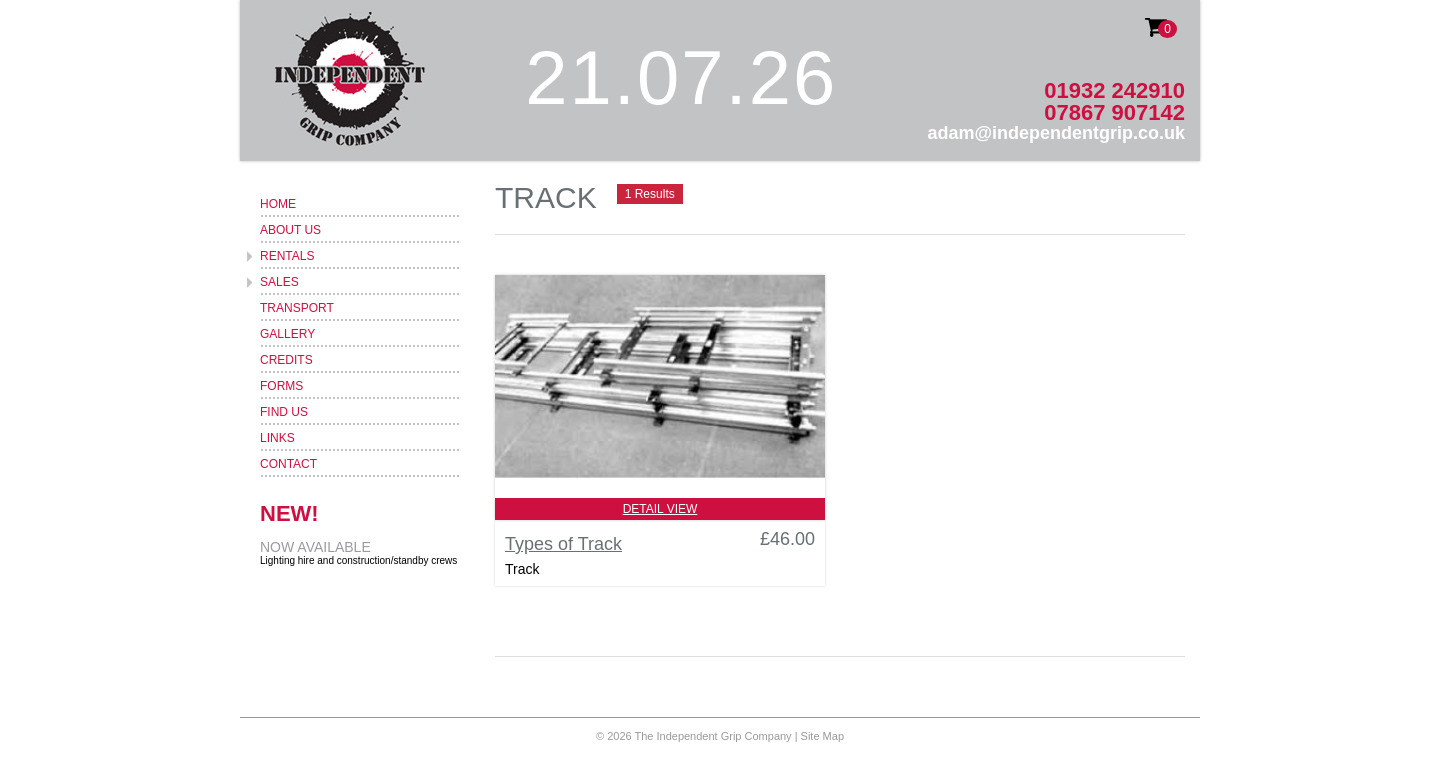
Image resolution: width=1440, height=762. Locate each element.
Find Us (284, 412)
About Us (290, 230)
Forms (281, 386)
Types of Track (563, 544)
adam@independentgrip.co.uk (1056, 133)
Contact (288, 464)
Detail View (660, 509)
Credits (286, 360)
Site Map (822, 736)
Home (278, 204)
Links (277, 438)
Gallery (287, 334)
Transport (297, 308)
